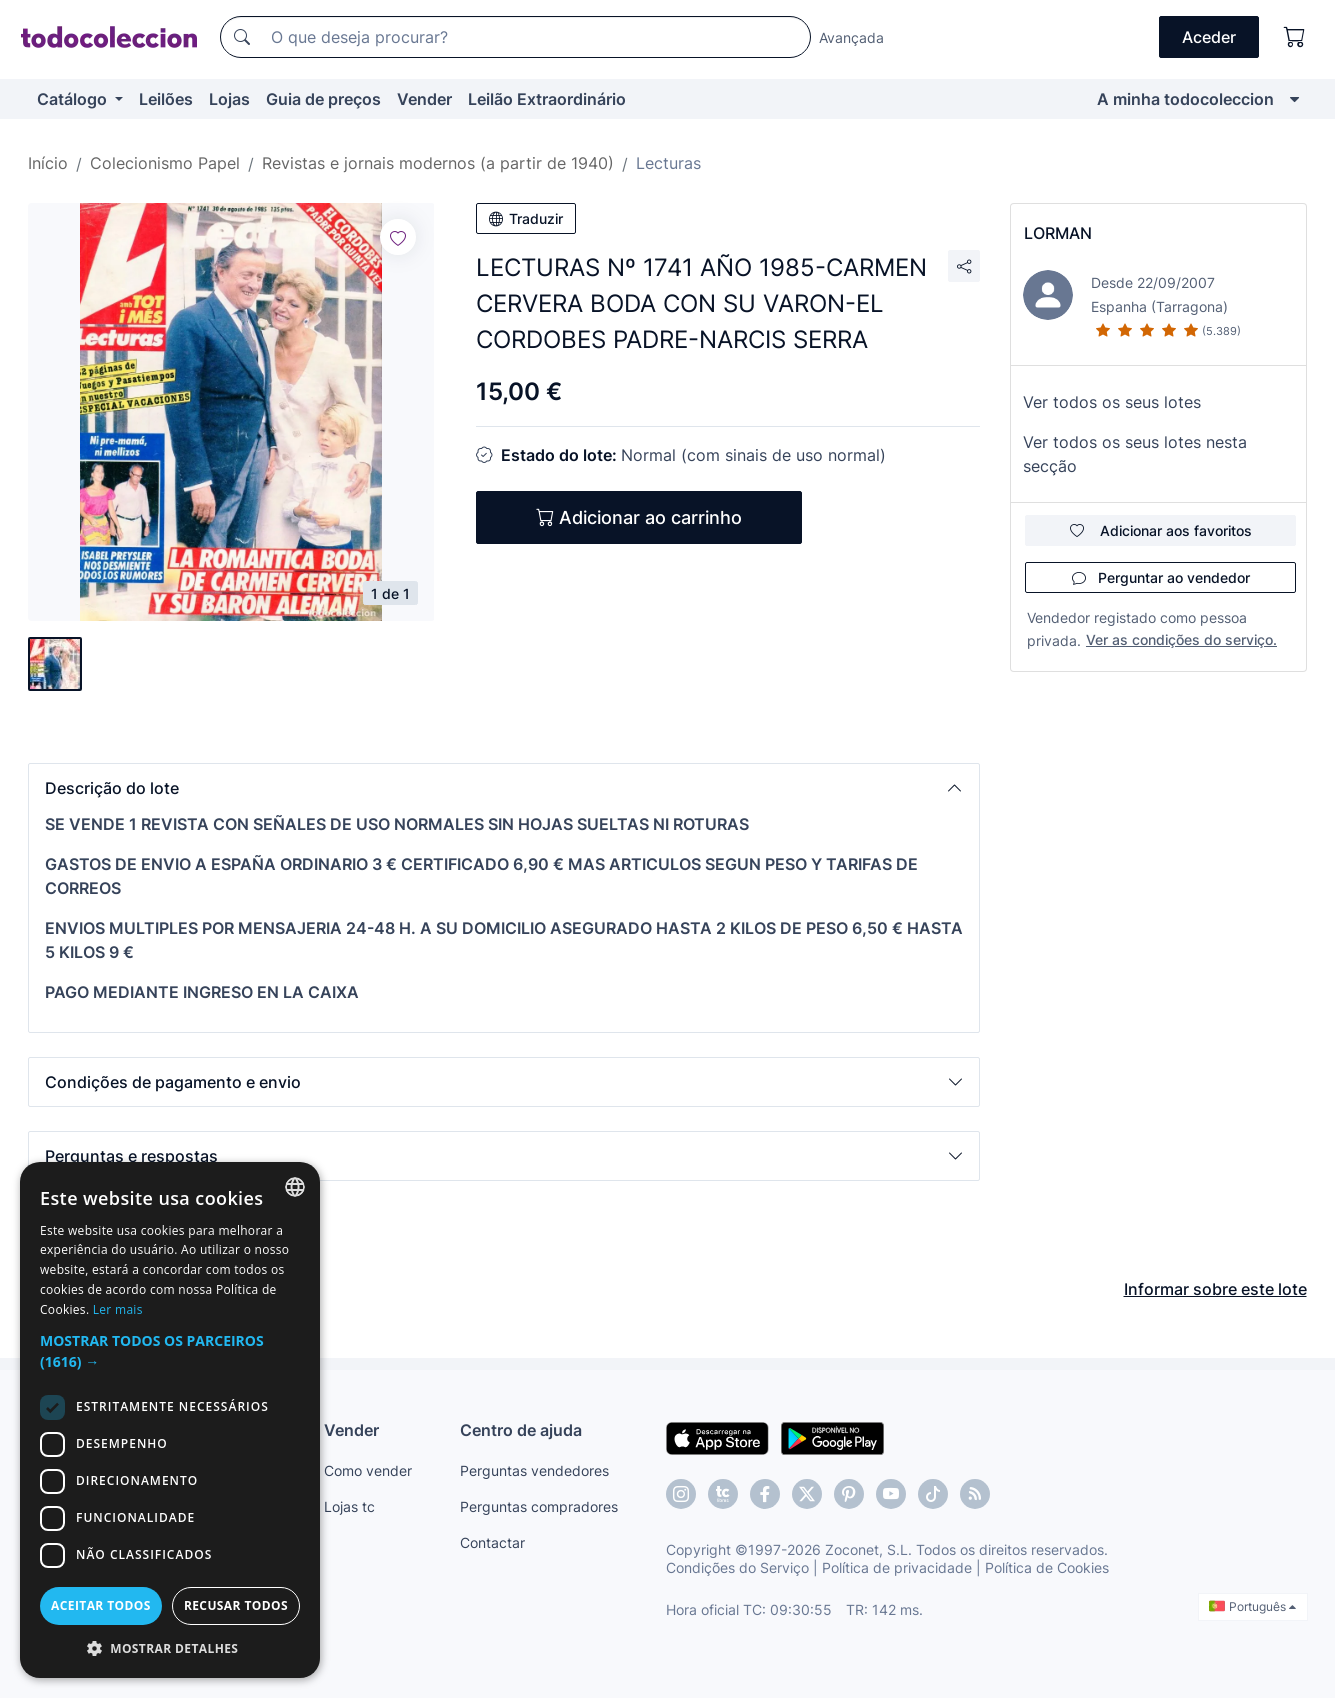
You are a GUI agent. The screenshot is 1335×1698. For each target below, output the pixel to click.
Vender (424, 99)
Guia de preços (323, 99)
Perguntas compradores (539, 1506)
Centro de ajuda (521, 1430)
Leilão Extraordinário (547, 99)
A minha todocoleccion (1185, 99)
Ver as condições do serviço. (1181, 639)
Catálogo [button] (74, 99)
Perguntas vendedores (534, 1470)
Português (1252, 1606)
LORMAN (1058, 233)
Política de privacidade (897, 1567)
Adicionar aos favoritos (1161, 530)
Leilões (166, 99)
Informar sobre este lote (1215, 1289)
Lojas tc (349, 1506)
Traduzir (526, 218)
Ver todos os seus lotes (1112, 402)
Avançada (851, 37)
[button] (504, 788)
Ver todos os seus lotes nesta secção (1135, 454)
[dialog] (170, 1420)
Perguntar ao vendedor (1161, 577)
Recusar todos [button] (236, 1605)
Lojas (229, 99)
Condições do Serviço (737, 1567)
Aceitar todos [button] (101, 1605)
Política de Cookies (1047, 1567)
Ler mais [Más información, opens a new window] (118, 1309)
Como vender (368, 1470)
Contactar (492, 1542)
